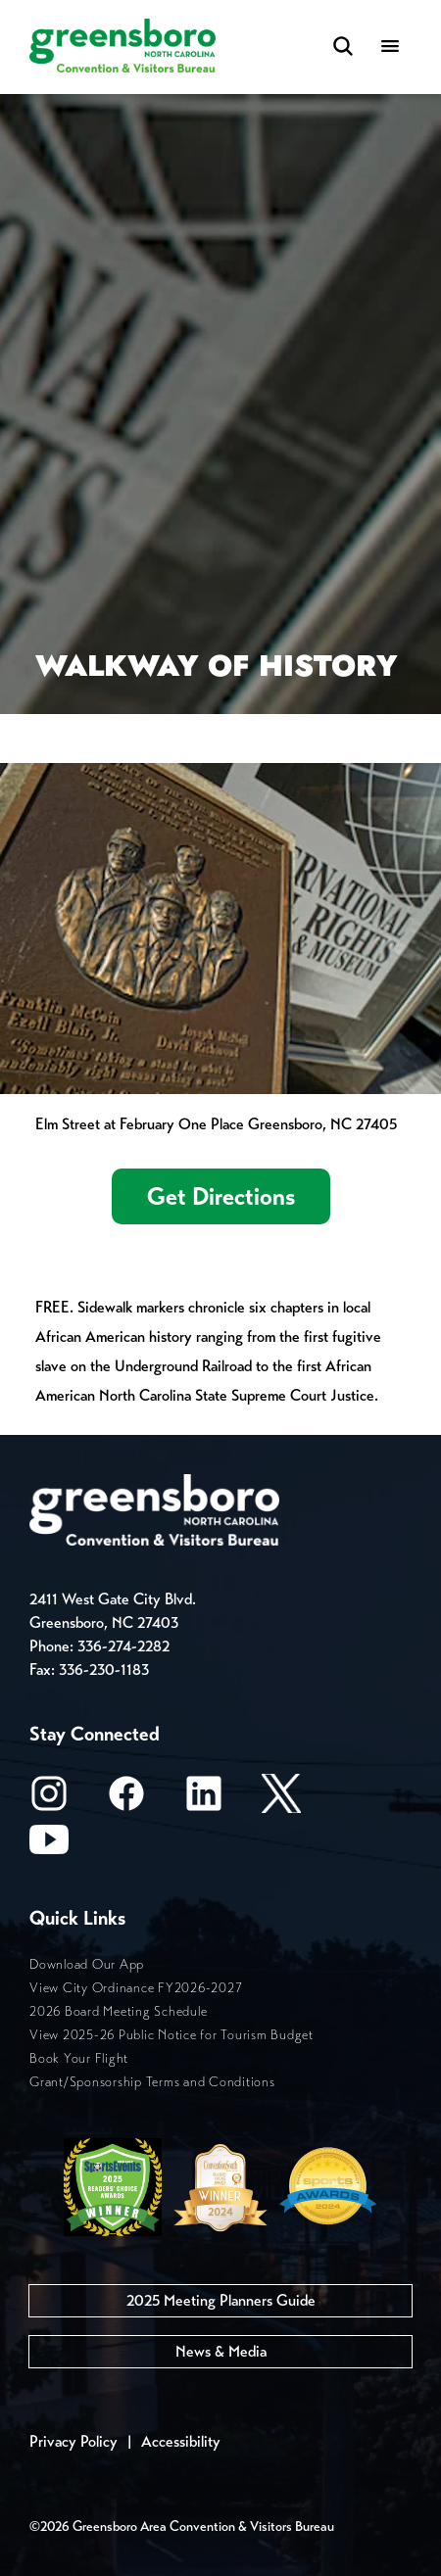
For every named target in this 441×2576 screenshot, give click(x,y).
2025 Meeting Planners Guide (221, 2300)
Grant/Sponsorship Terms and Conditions (152, 2082)
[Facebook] (126, 1800)
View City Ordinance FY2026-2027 (135, 1988)
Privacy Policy (73, 2441)
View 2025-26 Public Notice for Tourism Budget (171, 2035)
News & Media (221, 2351)
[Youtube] (49, 1846)
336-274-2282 (123, 1646)
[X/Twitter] (281, 1800)
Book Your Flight (78, 2058)
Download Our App (86, 1964)
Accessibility (180, 2441)
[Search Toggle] (343, 47)
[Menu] (390, 47)
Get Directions (221, 1196)
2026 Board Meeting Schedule (118, 2011)
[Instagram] (49, 1800)
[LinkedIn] (203, 1800)
